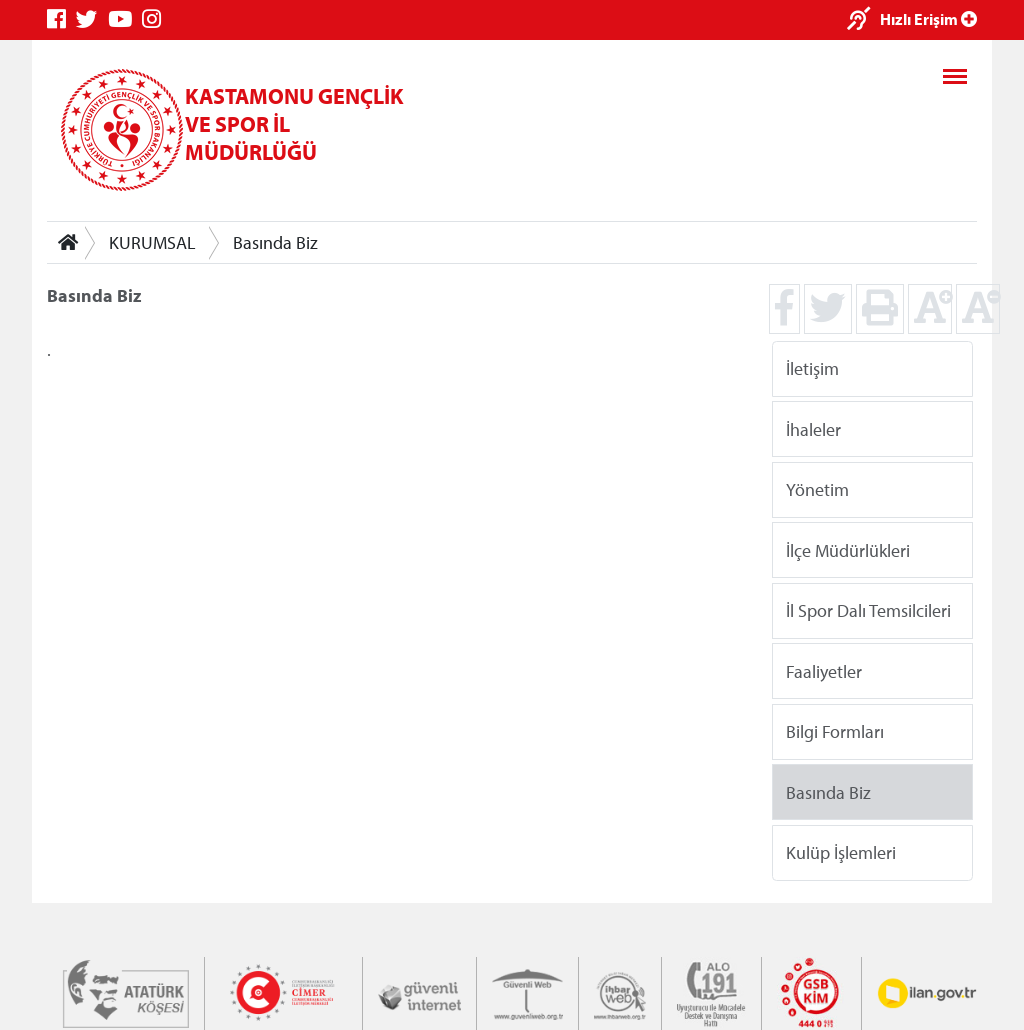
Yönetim (817, 489)
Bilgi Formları (835, 731)
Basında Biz (275, 242)
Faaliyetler (824, 670)
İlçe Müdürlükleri (848, 549)
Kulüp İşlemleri (841, 852)
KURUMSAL (152, 242)
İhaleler (813, 428)
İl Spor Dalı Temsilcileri (868, 610)
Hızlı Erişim (928, 19)
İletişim (812, 368)
